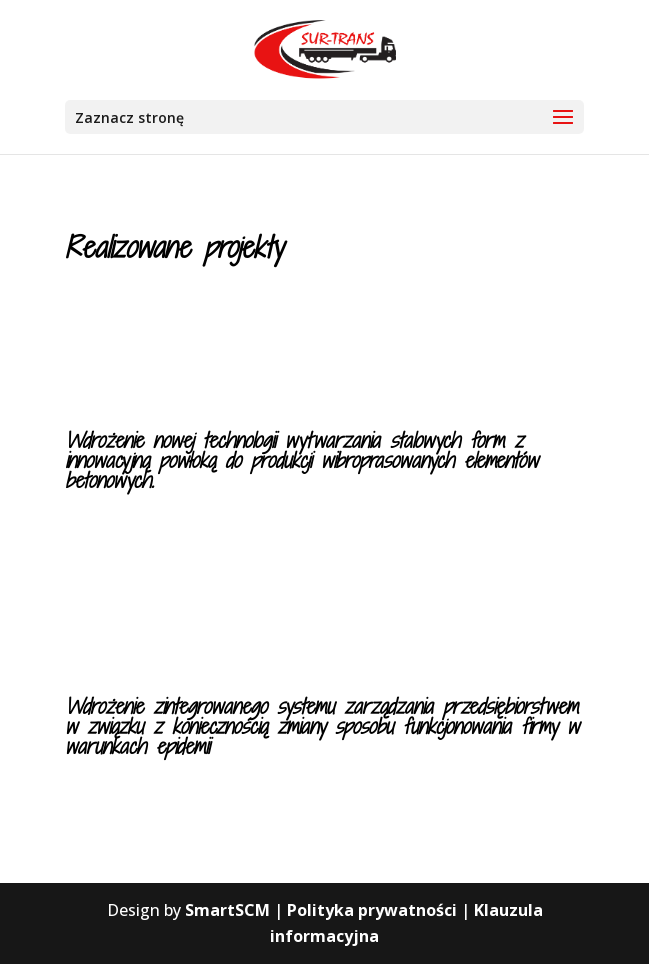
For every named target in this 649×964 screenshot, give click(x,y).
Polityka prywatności (372, 910)
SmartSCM (227, 910)
